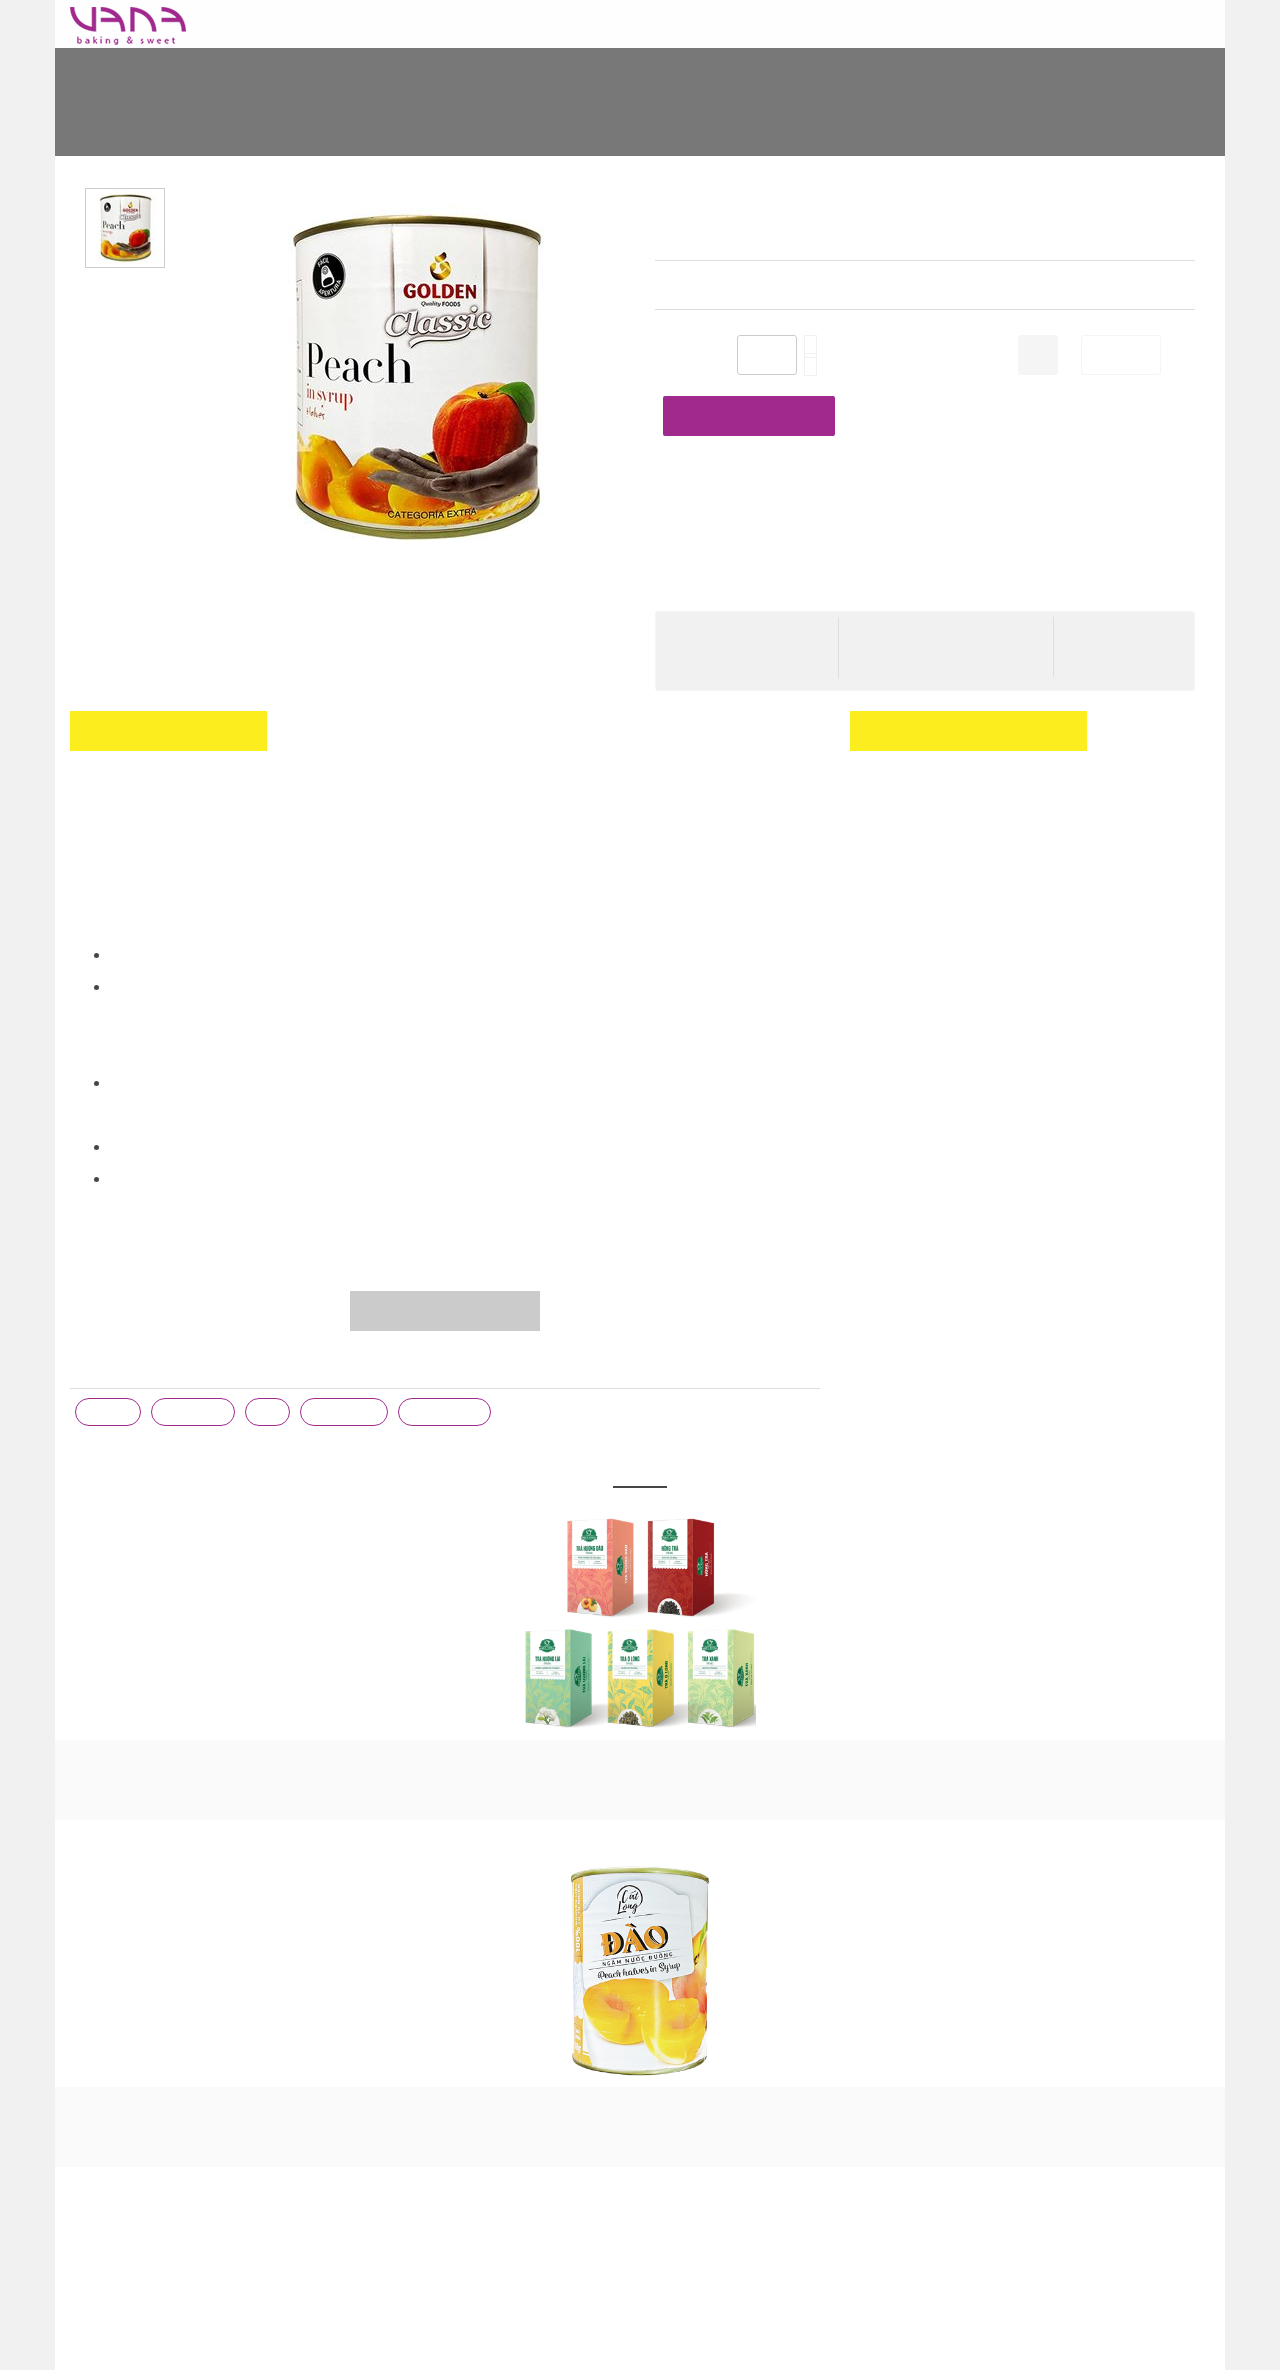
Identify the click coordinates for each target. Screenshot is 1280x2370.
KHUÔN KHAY (661, 24)
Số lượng (683, 357)
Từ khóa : (102, 1309)
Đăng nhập (1104, 749)
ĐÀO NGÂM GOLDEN (958, 115)
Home (274, 115)
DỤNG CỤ (448, 24)
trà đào (108, 1354)
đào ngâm (195, 1354)
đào (271, 1354)
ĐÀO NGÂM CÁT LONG (640, 2046)
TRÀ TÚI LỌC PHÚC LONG (640, 1699)
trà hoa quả (449, 1354)
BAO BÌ (370, 24)
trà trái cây (347, 1354)
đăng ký (875, 781)
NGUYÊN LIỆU (548, 24)
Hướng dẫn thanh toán (929, 604)
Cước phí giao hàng (918, 574)
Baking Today (270, 24)
